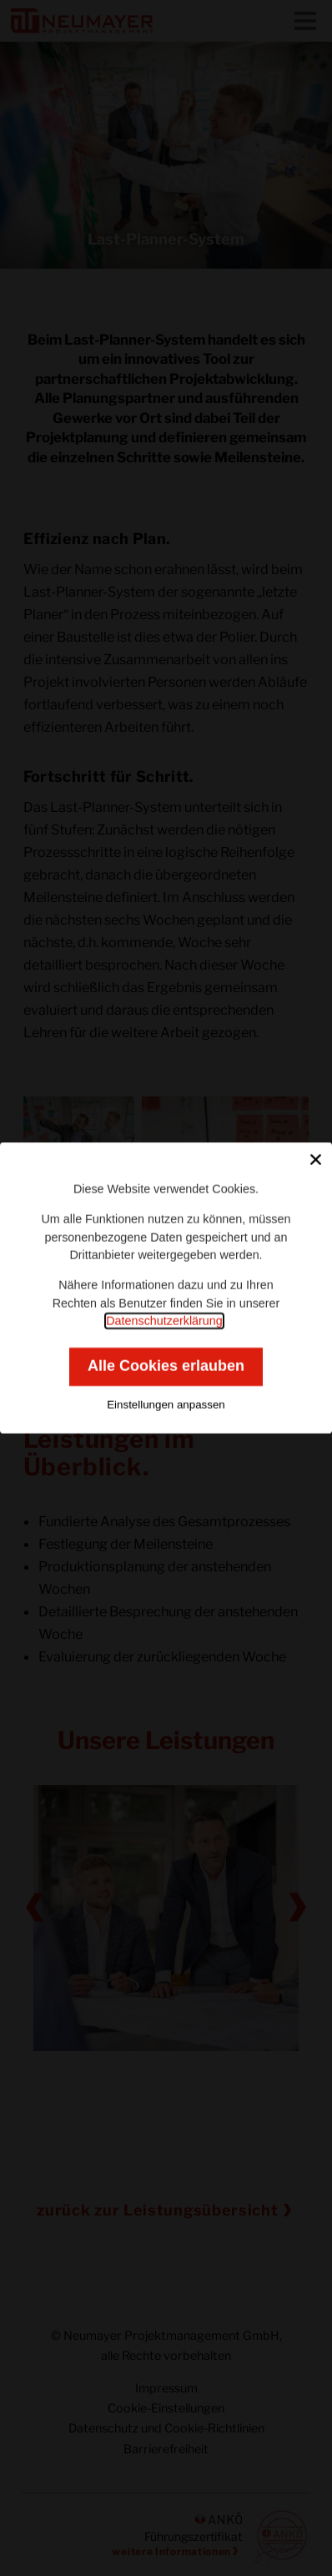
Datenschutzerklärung (164, 1321)
